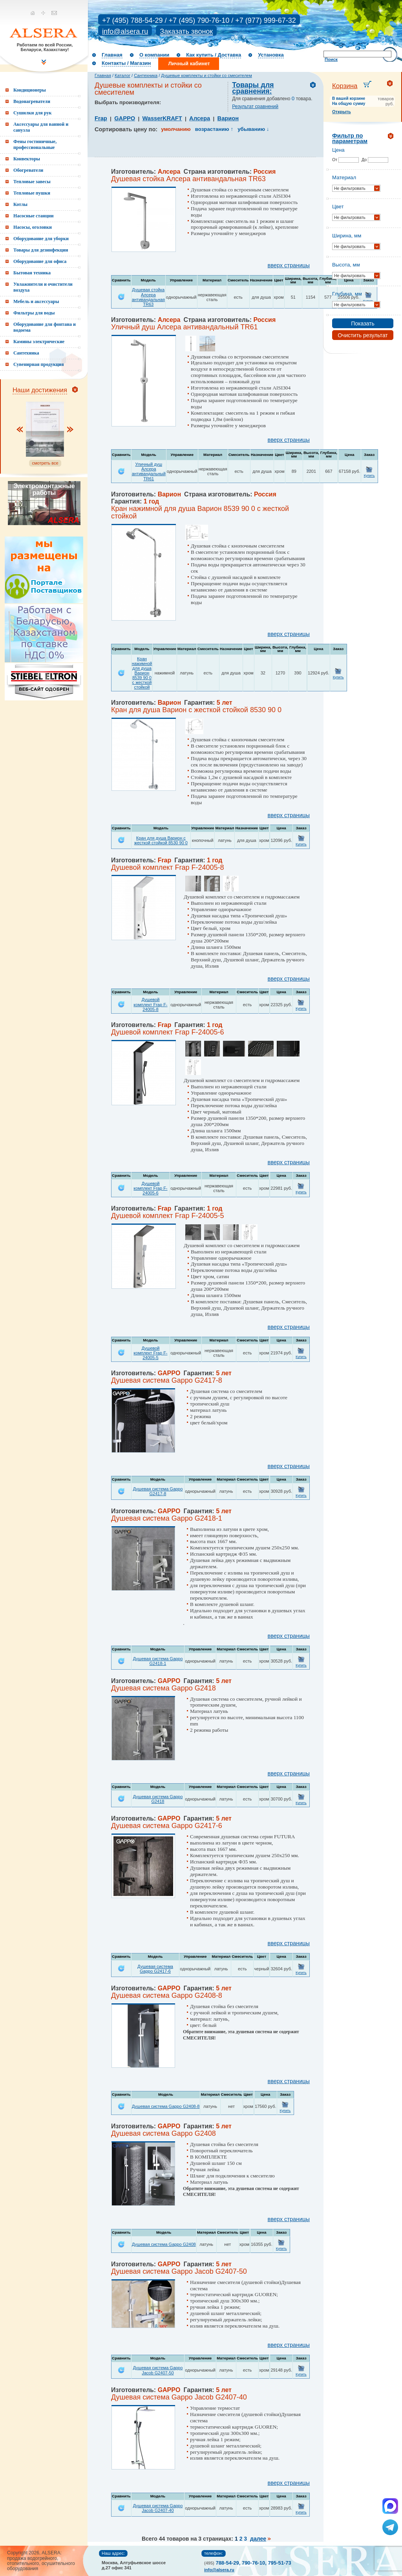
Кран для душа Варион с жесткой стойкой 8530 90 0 (161, 840)
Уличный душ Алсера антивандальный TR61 (149, 471)
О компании (154, 55)
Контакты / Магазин (126, 63)
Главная (112, 55)
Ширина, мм (346, 236)
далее (258, 2539)
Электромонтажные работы (44, 489)
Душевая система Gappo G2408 (164, 2244)
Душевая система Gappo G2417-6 (155, 1968)
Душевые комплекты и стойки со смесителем (206, 75)
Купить (369, 476)
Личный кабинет (189, 63)
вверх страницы (289, 265)
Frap (101, 118)
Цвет (338, 206)
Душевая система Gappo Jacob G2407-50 (158, 2370)
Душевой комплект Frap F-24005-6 (150, 1188)
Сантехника (145, 75)
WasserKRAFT (162, 118)
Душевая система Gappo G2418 (158, 1799)
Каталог (122, 75)
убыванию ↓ (253, 129)
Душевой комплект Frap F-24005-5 (150, 1353)
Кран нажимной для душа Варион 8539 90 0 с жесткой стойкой (142, 673)
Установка (271, 55)
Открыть (341, 111)
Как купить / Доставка (213, 55)
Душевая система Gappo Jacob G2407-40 (158, 2508)
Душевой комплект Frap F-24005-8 (150, 1004)
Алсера (199, 118)
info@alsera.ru (125, 31)
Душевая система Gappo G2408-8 (166, 2106)
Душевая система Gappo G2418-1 (158, 1661)
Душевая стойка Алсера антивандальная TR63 (148, 296)
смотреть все (45, 463)
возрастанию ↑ (214, 129)
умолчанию (175, 129)
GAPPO (124, 118)
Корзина (345, 86)
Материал (344, 177)
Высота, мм (346, 265)
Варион (228, 118)
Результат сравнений (255, 106)
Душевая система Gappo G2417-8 (158, 1491)
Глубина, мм (347, 294)
